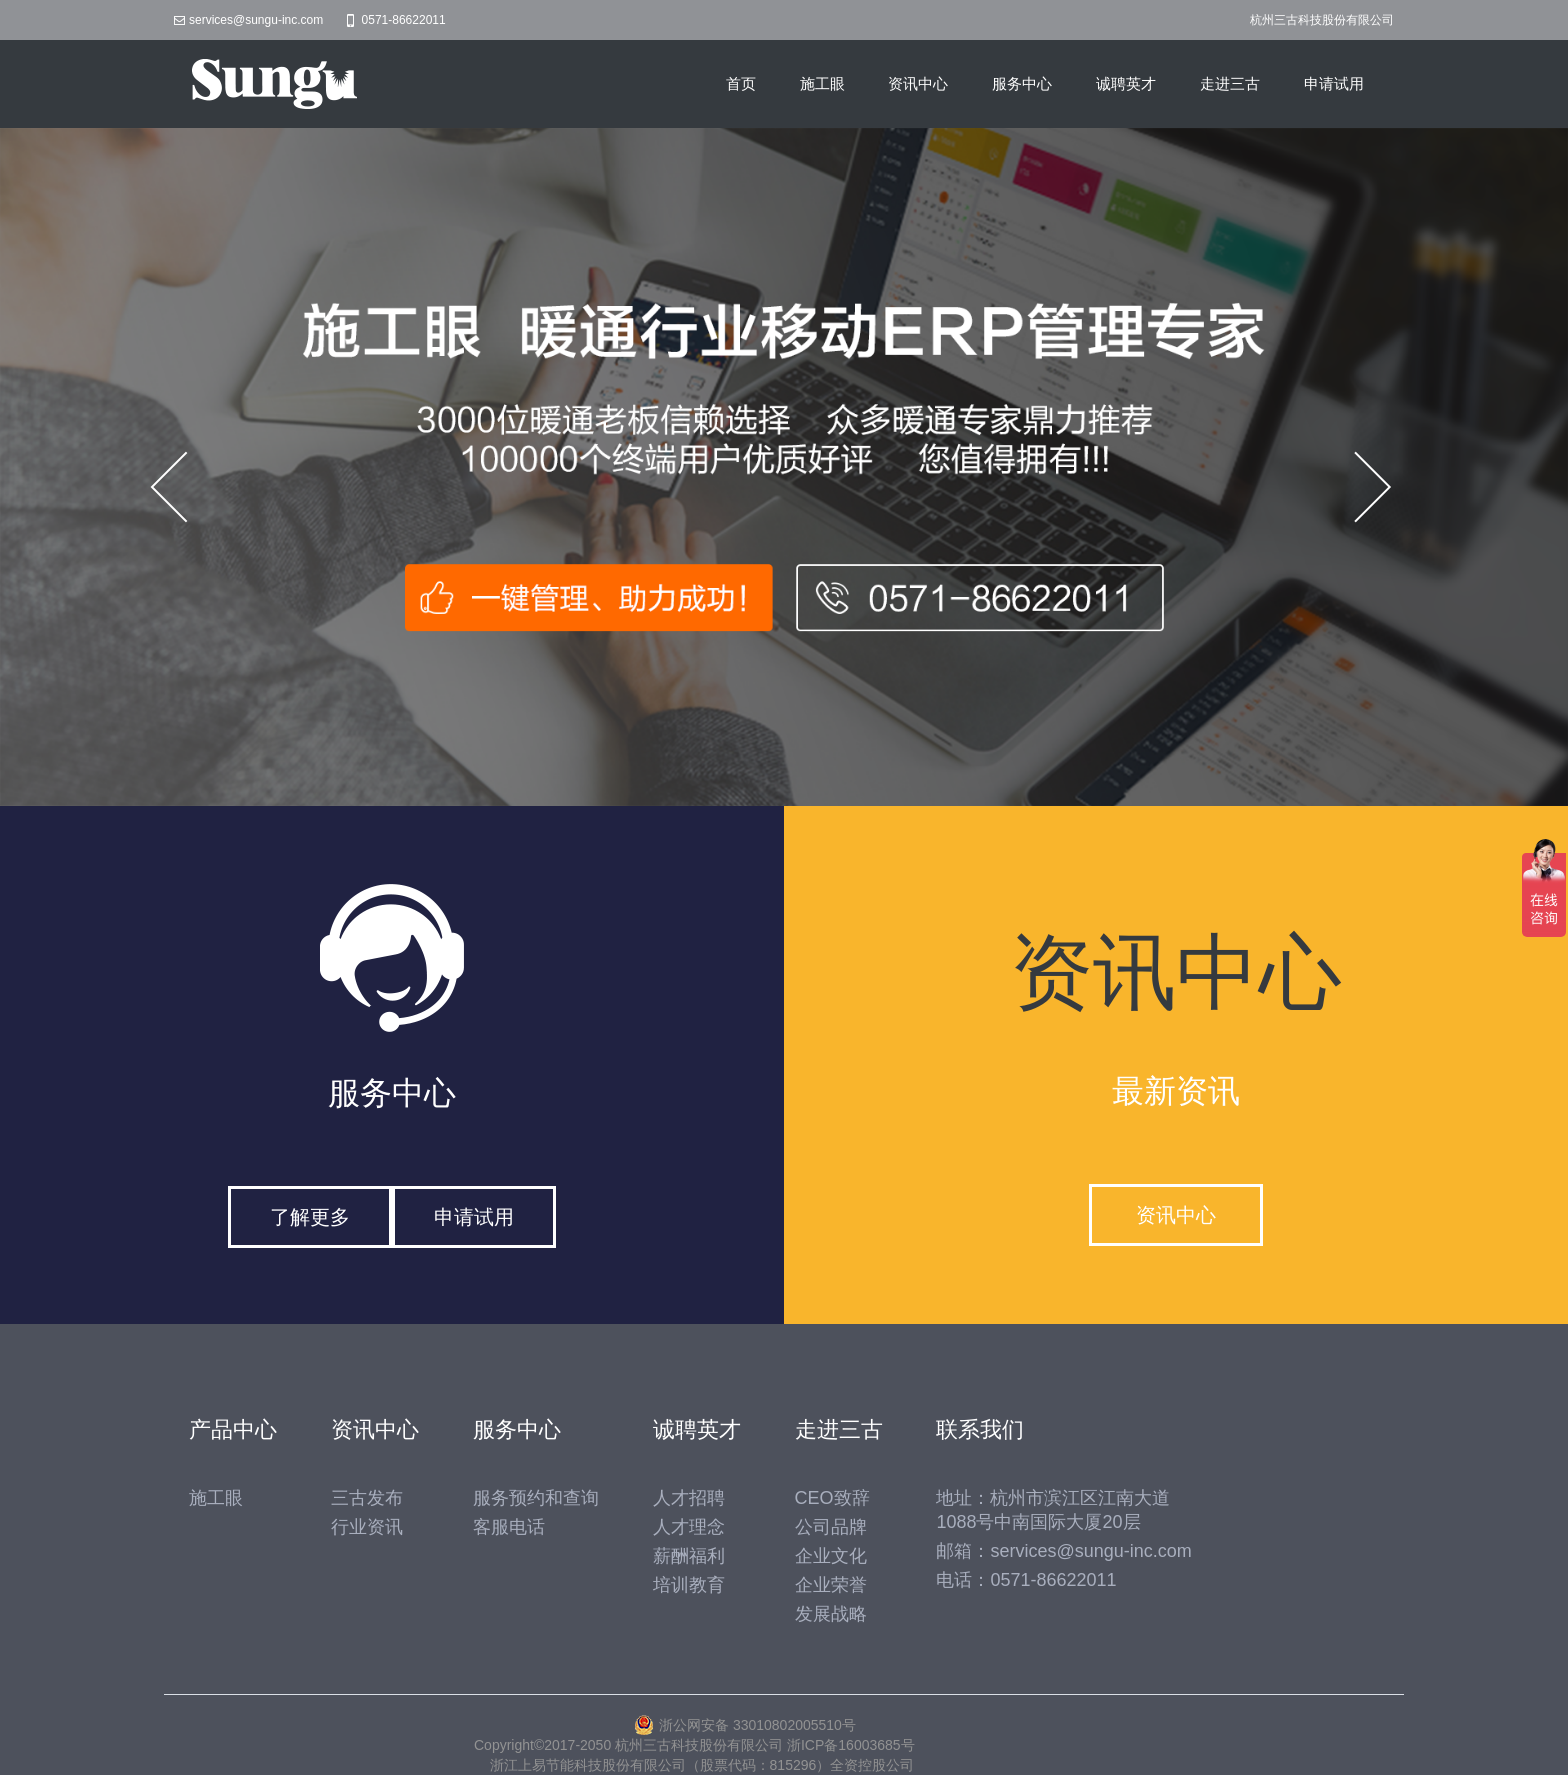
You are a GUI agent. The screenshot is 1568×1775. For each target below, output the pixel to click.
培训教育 (689, 1585)
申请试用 (1334, 83)
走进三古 (1230, 83)
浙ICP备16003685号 (851, 1745)
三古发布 (367, 1498)
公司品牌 (831, 1527)
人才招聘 (689, 1498)
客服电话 (509, 1527)
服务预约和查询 (536, 1498)
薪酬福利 (689, 1556)
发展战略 (831, 1614)
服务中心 (1022, 83)
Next (1386, 487)
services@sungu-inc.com (256, 20)
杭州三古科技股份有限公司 (1322, 20)
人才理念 (689, 1527)
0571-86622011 (404, 20)
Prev (182, 487)
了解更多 (310, 1217)
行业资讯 (367, 1527)
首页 (741, 83)
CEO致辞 (832, 1498)
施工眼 (822, 83)
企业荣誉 (831, 1585)
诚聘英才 (1126, 83)
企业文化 (831, 1556)
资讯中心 (918, 83)
